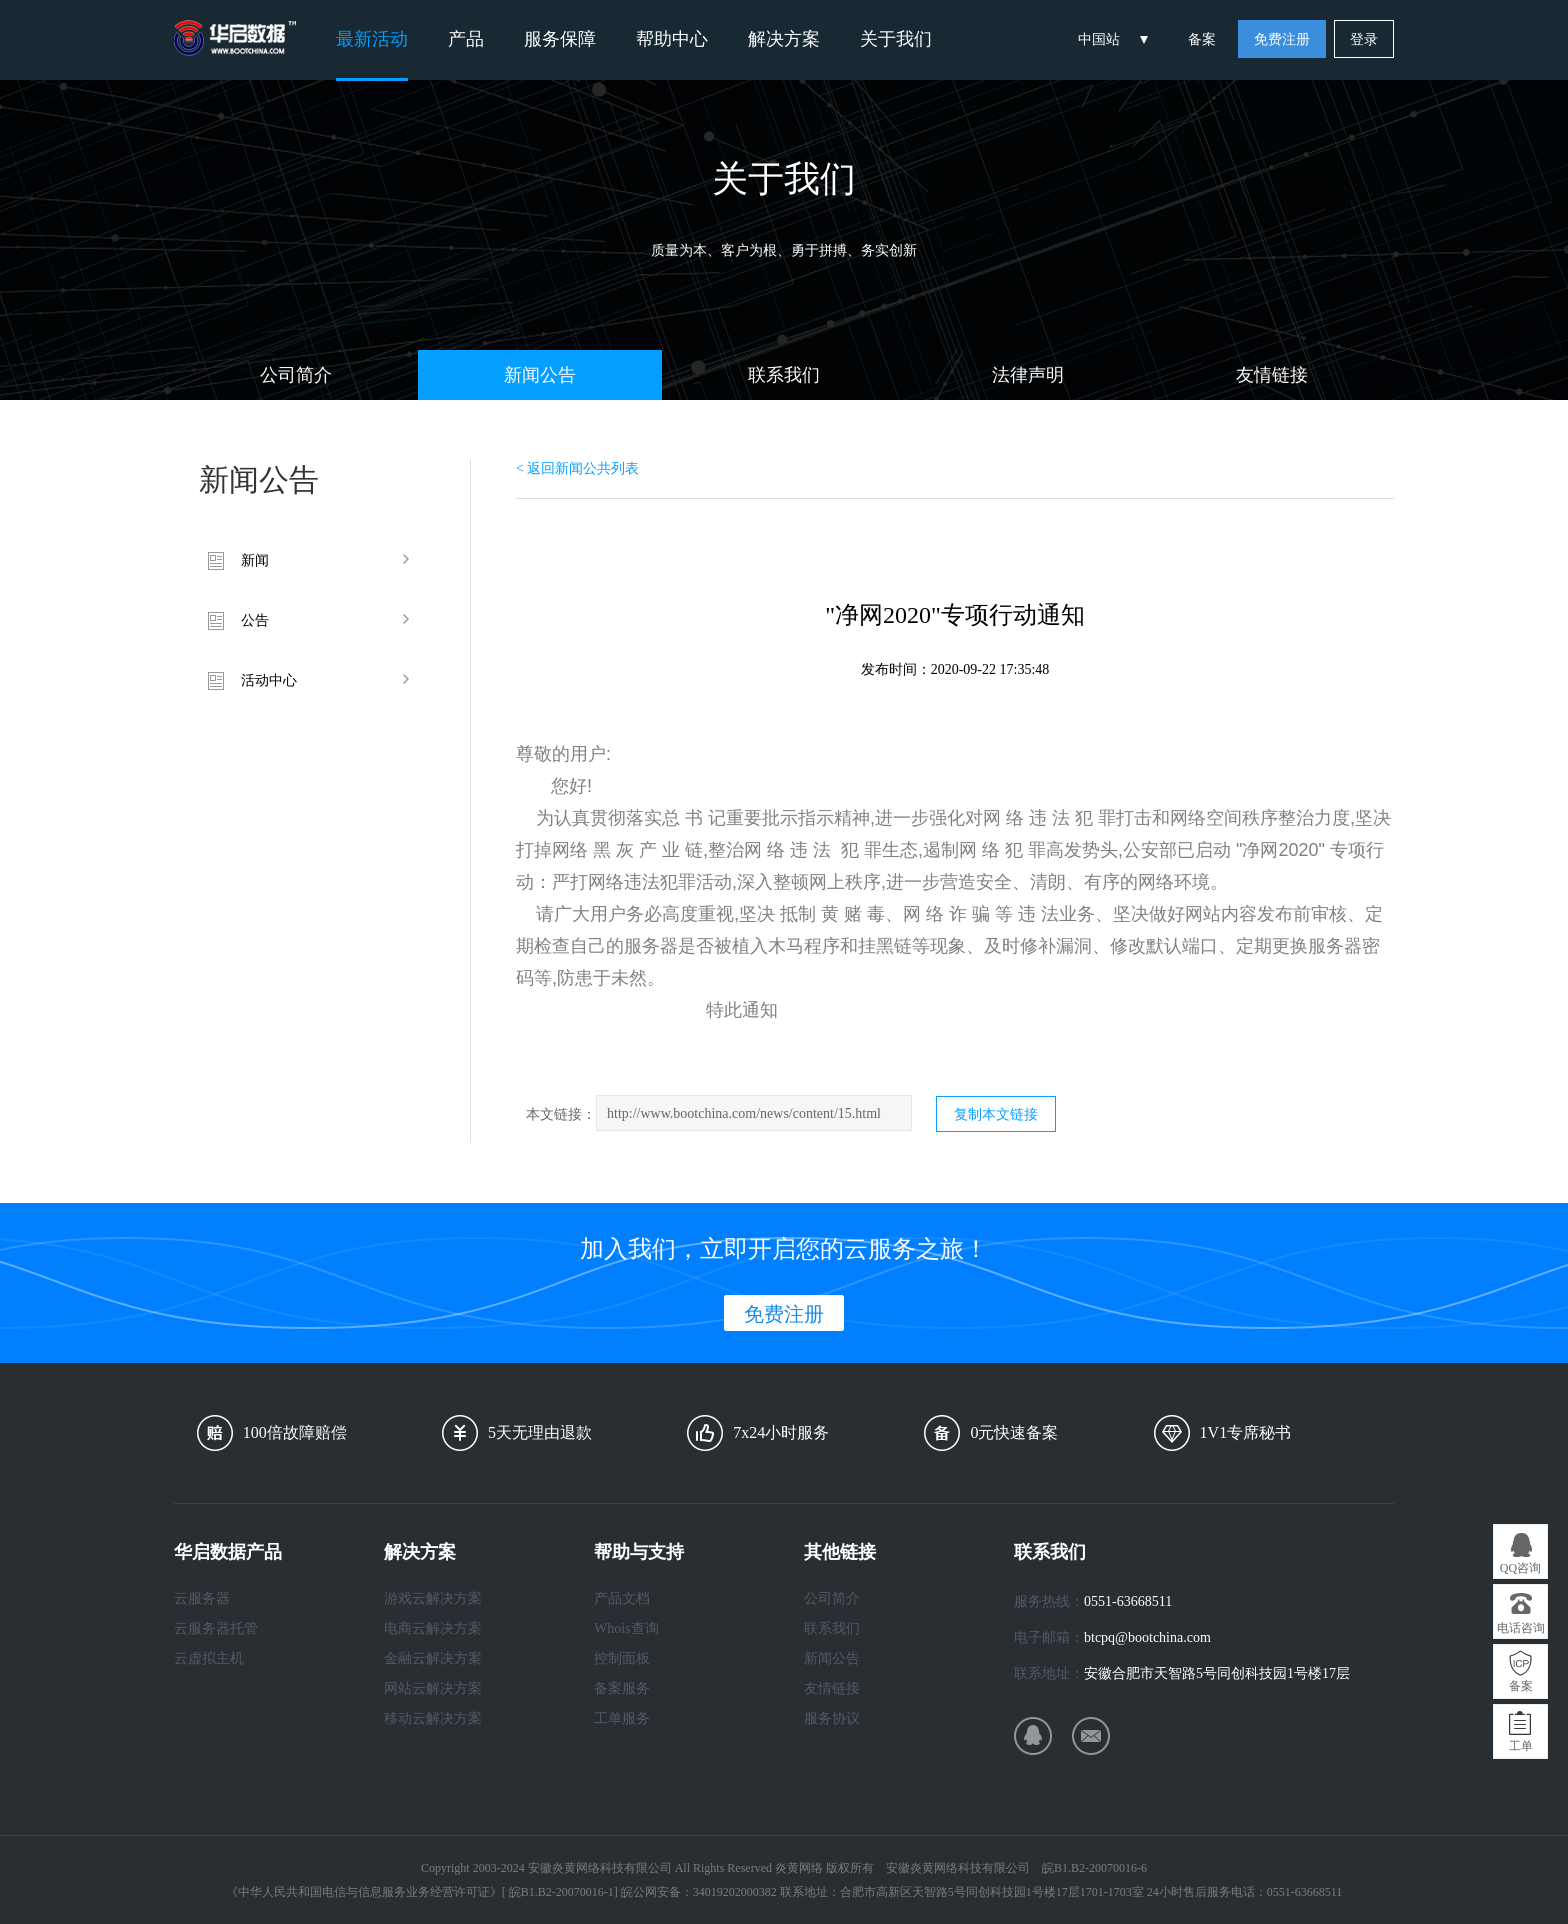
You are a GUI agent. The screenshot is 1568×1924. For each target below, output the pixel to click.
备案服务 (622, 1688)
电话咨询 (1521, 1628)
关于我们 (896, 39)
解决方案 (784, 39)
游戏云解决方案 (433, 1598)
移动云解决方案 (433, 1718)
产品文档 (622, 1598)
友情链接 (1272, 375)
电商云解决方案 (433, 1628)
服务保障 (560, 39)
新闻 (255, 560)
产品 (466, 39)
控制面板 (622, 1658)
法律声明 (1028, 375)
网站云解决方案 (433, 1688)
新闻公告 (540, 375)
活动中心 (269, 680)
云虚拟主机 (209, 1658)
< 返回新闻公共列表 (577, 468)
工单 (1521, 1746)
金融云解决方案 (433, 1658)
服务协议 (832, 1718)
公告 (255, 620)
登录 (1364, 39)
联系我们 (784, 375)
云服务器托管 (216, 1628)
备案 (1202, 39)
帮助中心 (672, 39)
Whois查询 (626, 1628)
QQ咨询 (1520, 1568)
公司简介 (296, 375)
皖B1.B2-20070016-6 (1094, 1868)
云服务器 (202, 1598)
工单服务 (622, 1718)
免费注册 (1282, 39)
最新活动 (372, 39)
